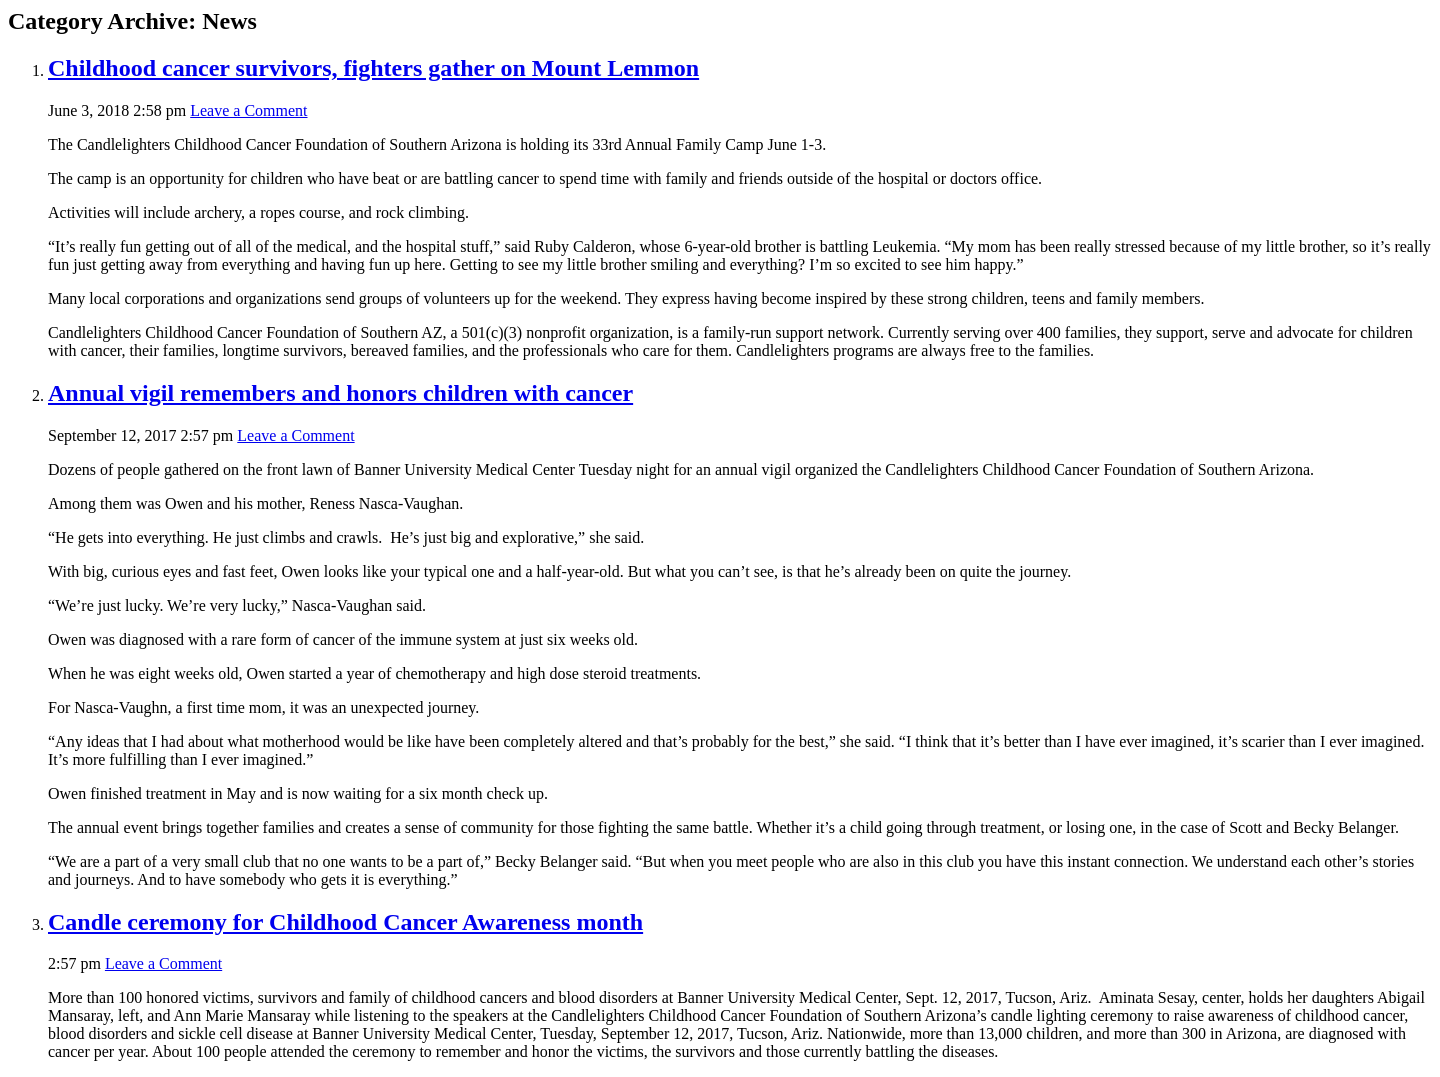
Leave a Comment (248, 110)
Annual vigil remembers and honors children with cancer (340, 393)
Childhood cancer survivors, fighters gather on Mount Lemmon (373, 68)
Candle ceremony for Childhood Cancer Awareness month (345, 922)
